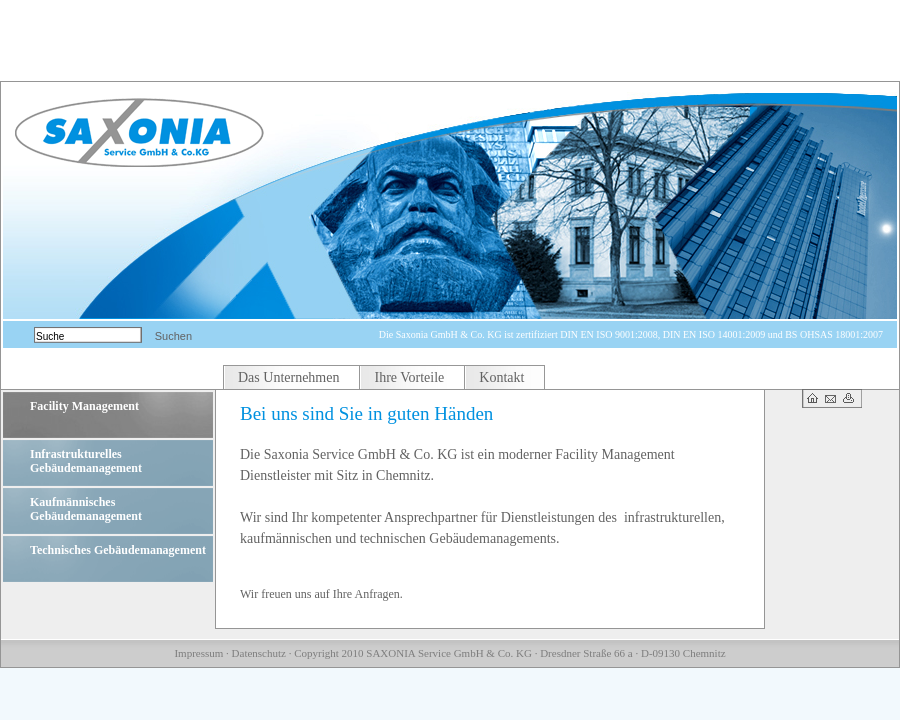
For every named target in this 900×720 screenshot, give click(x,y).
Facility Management (84, 406)
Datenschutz (259, 653)
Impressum (198, 653)
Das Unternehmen (288, 377)
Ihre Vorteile (409, 377)
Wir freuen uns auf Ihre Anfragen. (321, 594)
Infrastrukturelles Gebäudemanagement (86, 461)
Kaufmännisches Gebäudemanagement (86, 509)
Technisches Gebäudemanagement (118, 550)
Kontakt (501, 377)
